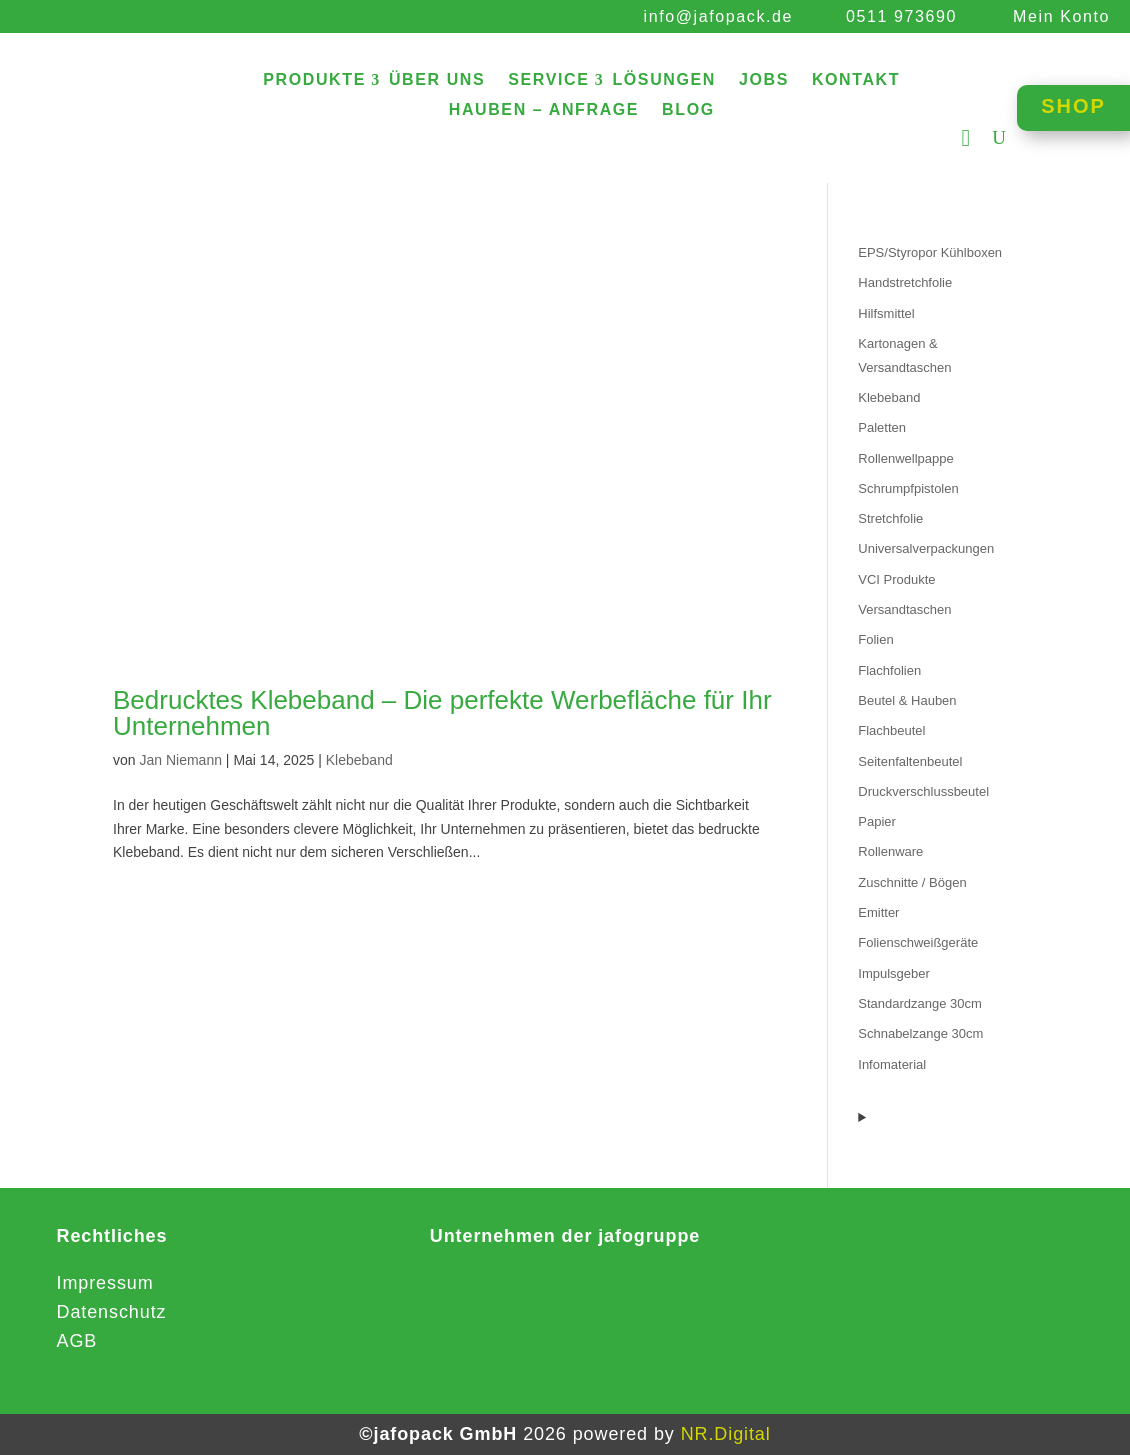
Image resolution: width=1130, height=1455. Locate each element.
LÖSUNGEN (663, 80)
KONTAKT (856, 80)
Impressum (105, 1283)
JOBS (764, 80)
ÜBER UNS (437, 80)
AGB (77, 1341)
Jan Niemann (180, 760)
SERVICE (548, 80)
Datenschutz (112, 1312)
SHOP (1073, 106)
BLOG (688, 110)
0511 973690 (901, 16)
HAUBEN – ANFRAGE (544, 110)
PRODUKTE (314, 80)
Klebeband (359, 760)
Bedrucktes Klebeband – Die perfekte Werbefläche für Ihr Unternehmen (442, 713)
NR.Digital (726, 1434)
